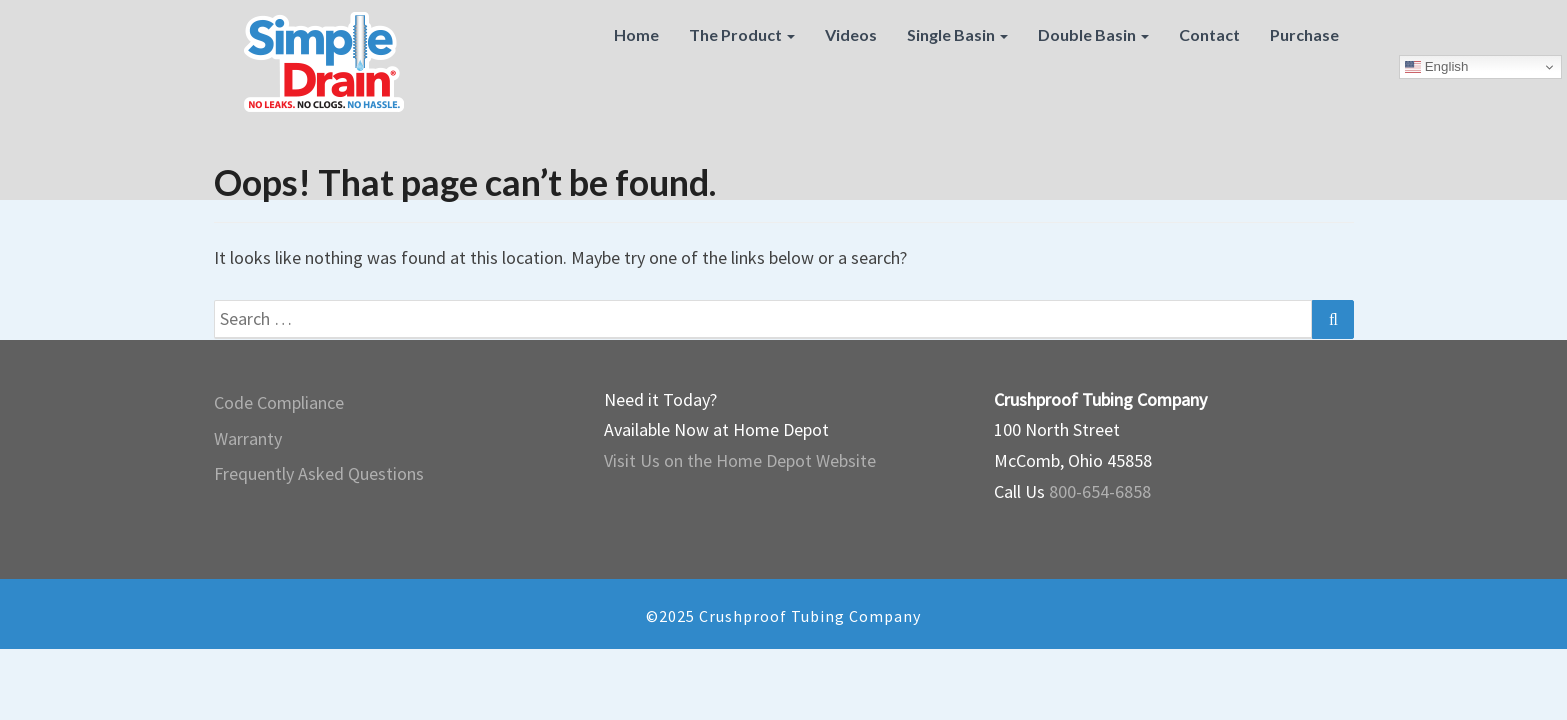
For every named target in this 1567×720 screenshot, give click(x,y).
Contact (1209, 34)
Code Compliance (279, 402)
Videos (851, 34)
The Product (742, 34)
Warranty (248, 438)
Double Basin (1093, 34)
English (1436, 67)
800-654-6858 (1100, 491)
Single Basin (957, 34)
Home (636, 34)
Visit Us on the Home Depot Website (740, 460)
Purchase (1304, 34)
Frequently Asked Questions (319, 473)
